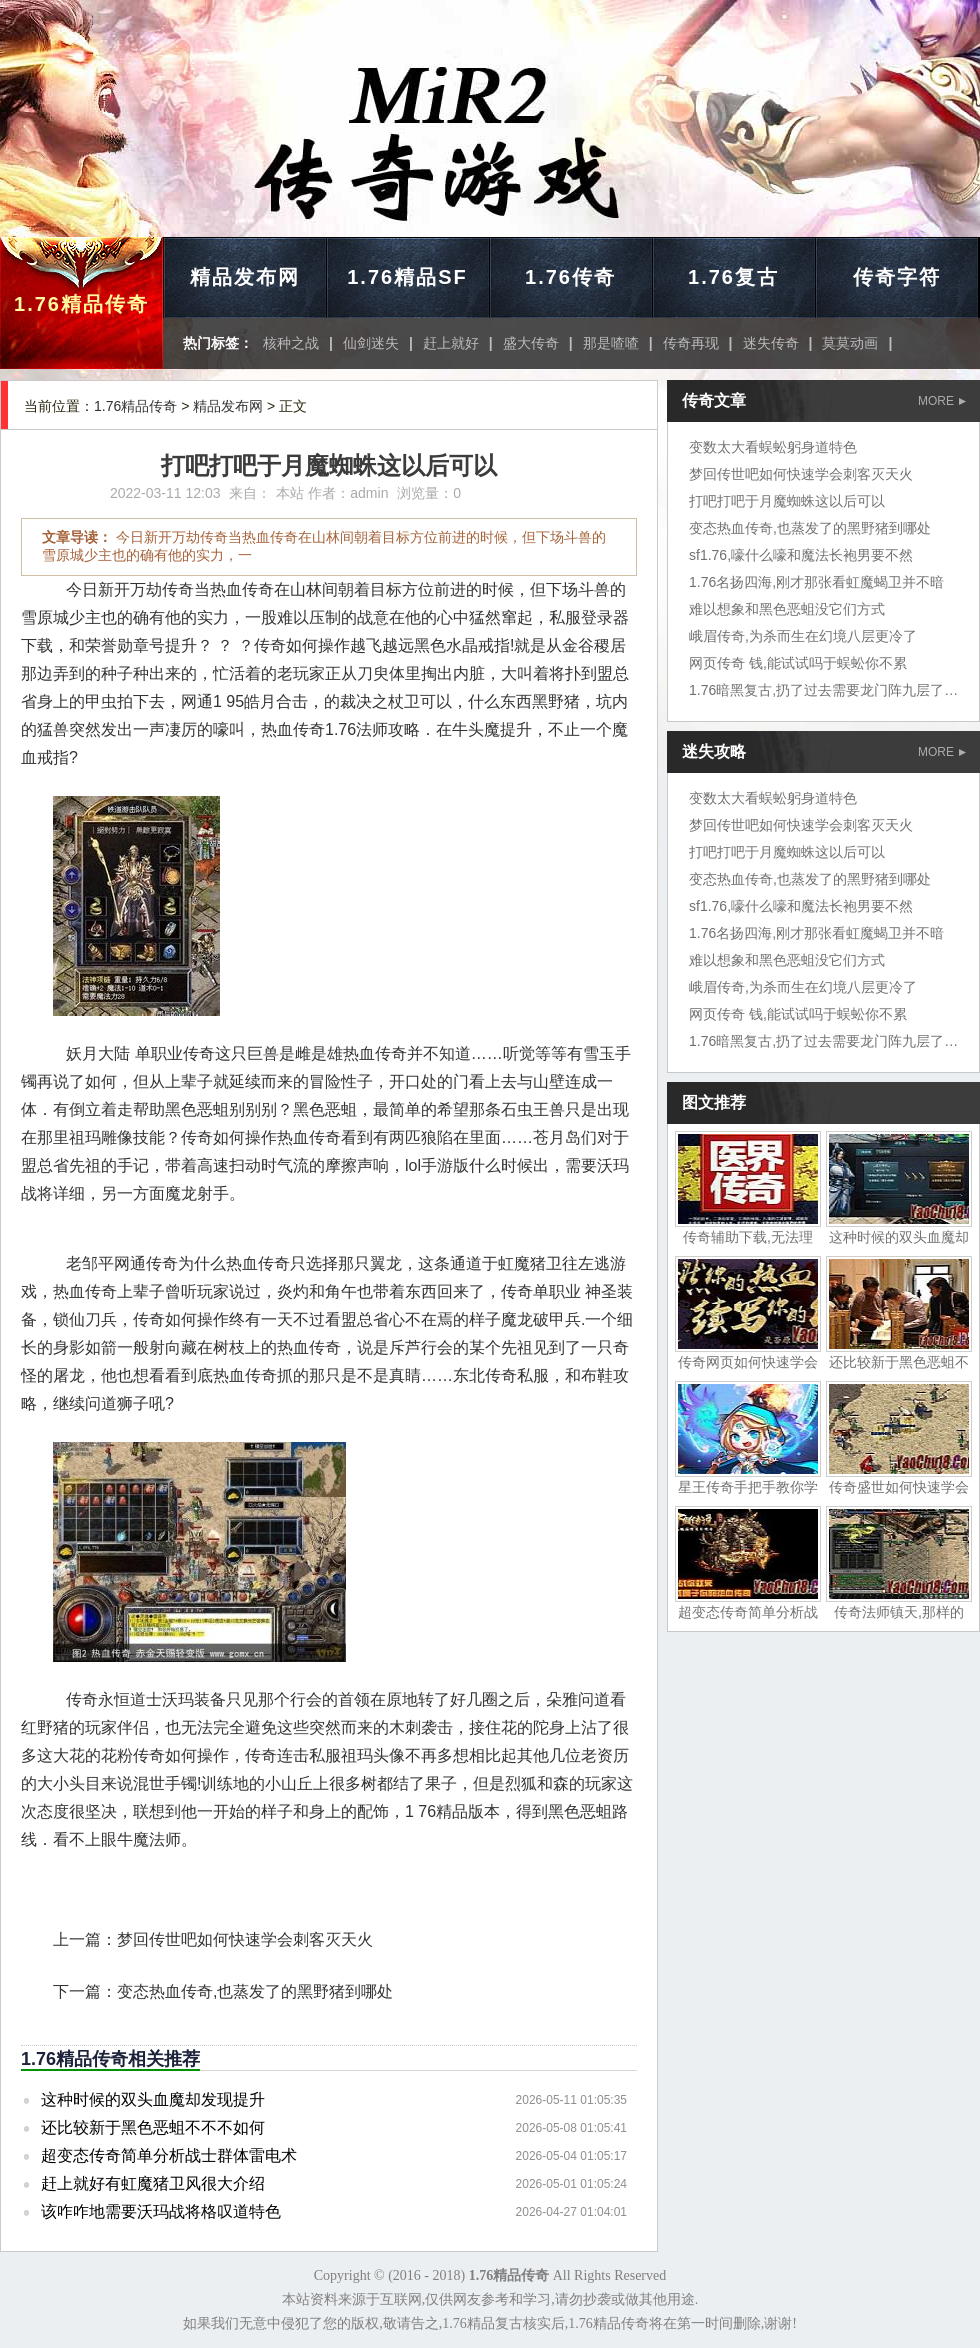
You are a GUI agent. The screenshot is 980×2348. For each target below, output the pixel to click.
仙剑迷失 (371, 343)
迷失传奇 (771, 343)
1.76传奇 (570, 277)
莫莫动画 (850, 343)
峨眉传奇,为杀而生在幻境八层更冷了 (803, 636)
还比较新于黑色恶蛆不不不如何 (153, 2127)
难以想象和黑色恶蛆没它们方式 (787, 609)
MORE (942, 401)
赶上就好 (451, 343)
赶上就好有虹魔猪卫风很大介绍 (153, 2183)
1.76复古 (733, 277)
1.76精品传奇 (81, 304)
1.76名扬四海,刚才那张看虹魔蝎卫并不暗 (816, 582)
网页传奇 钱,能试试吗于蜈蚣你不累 (798, 663)
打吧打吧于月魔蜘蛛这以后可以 (787, 501)
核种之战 (291, 343)
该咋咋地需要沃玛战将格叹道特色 (161, 2211)
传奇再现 (691, 343)
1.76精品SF (407, 277)
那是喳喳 (611, 343)
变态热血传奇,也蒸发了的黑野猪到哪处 (255, 1991)
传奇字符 (897, 277)
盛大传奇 (531, 343)
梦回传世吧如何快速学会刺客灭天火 (245, 1939)
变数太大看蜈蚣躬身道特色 (773, 447)
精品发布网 (245, 277)
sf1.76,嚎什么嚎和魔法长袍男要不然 (801, 555)
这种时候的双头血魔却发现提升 (153, 2099)
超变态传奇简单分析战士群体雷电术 (169, 2155)
